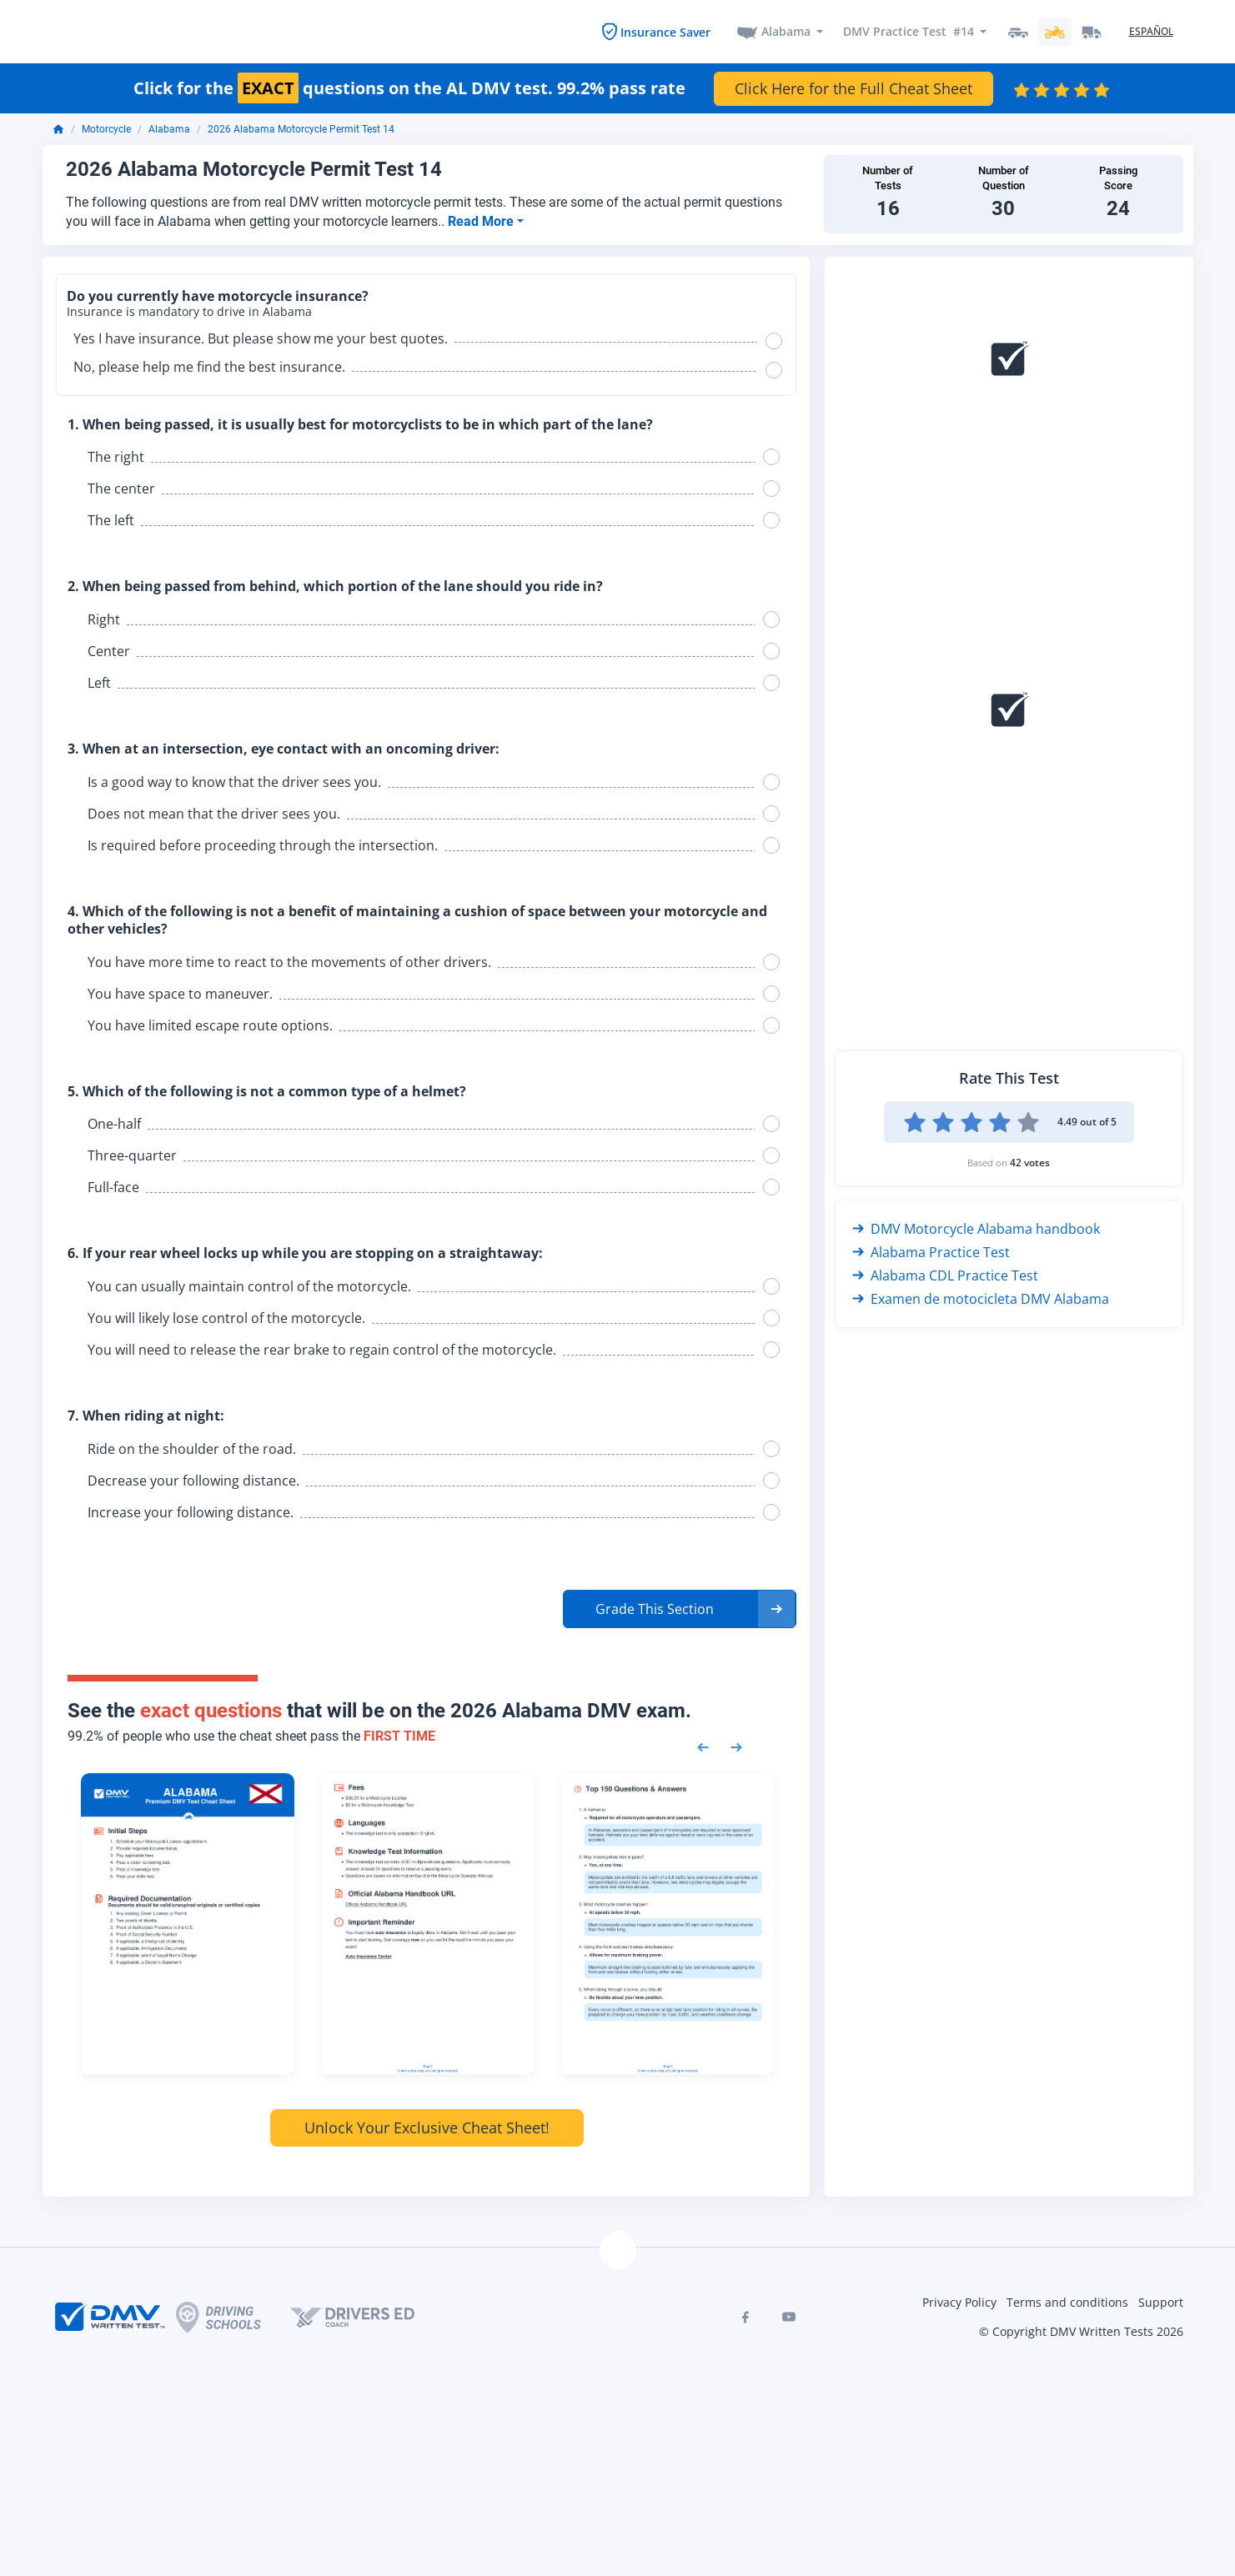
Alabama (786, 30)
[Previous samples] (703, 1744)
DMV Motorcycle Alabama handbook (976, 1226)
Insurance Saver (665, 30)
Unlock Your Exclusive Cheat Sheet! (427, 2126)
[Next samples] (736, 1744)
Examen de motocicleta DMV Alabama (980, 1296)
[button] (679, 1606)
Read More (482, 219)
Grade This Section (654, 1606)
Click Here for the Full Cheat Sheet (853, 86)
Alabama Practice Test (931, 1249)
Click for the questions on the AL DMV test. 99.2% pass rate (409, 86)
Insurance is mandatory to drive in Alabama (189, 310)
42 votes (1030, 1160)
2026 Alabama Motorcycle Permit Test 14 (301, 127)
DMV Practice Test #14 (908, 30)
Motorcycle (106, 127)
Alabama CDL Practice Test (945, 1273)
